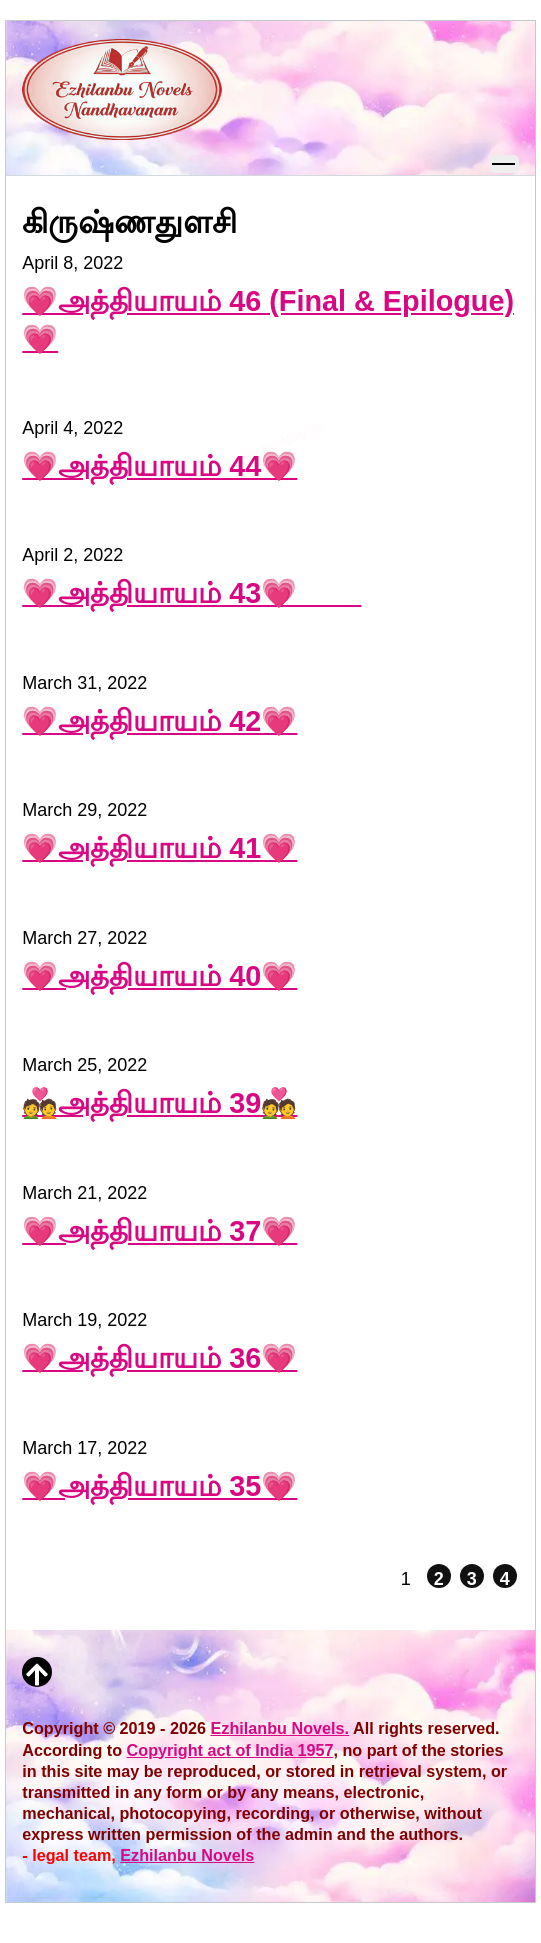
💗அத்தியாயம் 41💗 (159, 848)
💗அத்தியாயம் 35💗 (159, 1486)
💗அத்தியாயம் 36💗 (159, 1358)
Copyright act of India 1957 (230, 1750)
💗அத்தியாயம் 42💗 (159, 721)
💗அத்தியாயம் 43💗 (191, 593)
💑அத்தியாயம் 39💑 (159, 1103)
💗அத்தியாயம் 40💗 (159, 976)
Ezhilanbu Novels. (280, 1728)
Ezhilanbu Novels (187, 1855)
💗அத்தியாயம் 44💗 (159, 466)
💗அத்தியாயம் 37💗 (159, 1231)
